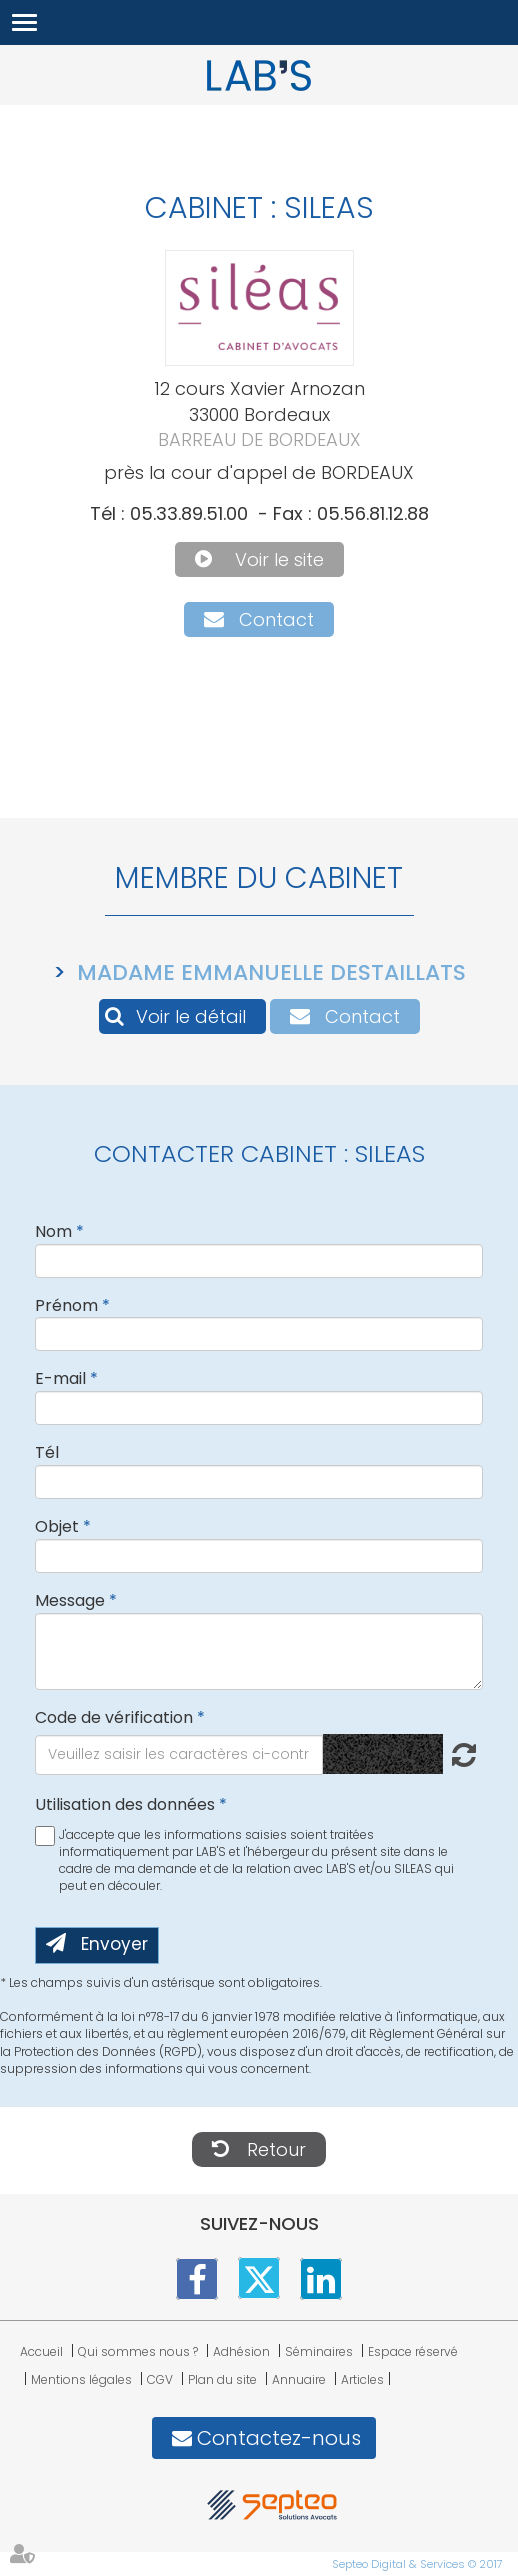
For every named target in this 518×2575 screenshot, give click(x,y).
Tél (47, 1452)
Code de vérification (114, 1717)
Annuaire (299, 2379)
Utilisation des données (125, 1804)
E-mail (60, 1378)
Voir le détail (191, 1016)
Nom (53, 1231)
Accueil (41, 2351)
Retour (276, 2149)
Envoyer (114, 1944)
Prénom (66, 1305)
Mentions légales (81, 2379)
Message (70, 1600)
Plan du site (222, 2379)
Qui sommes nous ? (138, 2351)
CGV (160, 2379)
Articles (362, 2379)
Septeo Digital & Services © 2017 (417, 2564)
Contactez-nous (279, 2438)
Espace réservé (413, 2351)
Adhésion (241, 2351)
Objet (57, 1526)
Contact (276, 619)
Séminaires (319, 2351)
